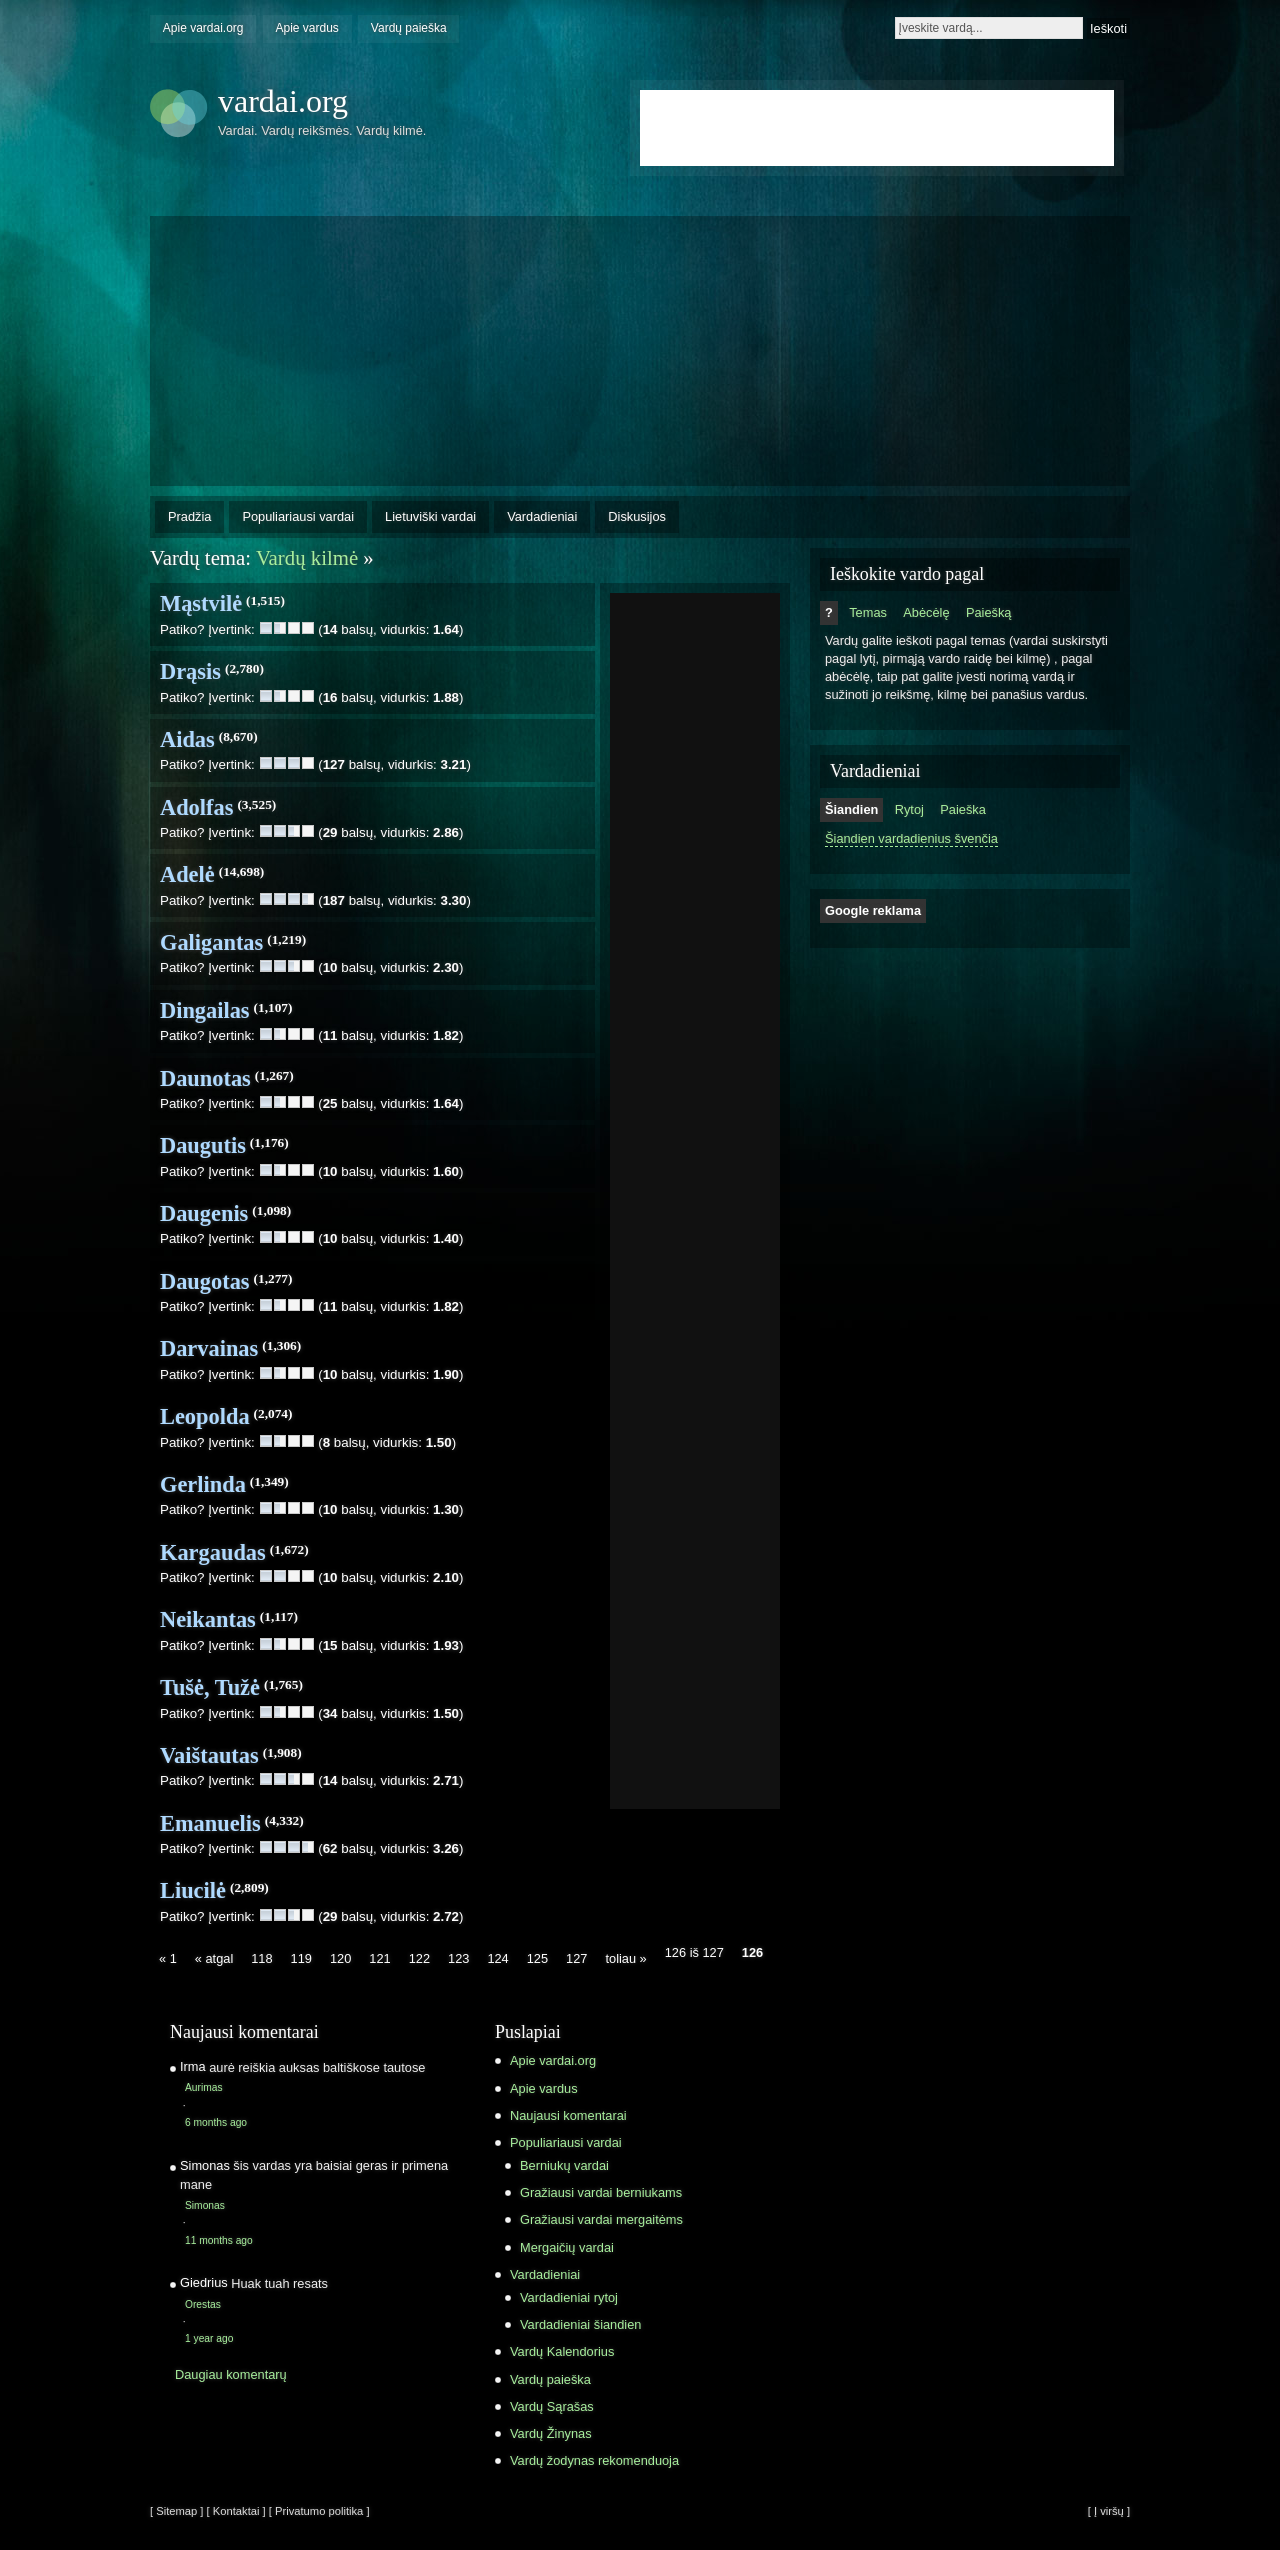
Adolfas (196, 807)
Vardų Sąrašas (552, 2406)
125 (537, 1958)
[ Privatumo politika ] (319, 2511)
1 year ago (209, 2338)
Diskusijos (637, 516)
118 (261, 1958)
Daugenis (204, 1213)
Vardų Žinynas (551, 2433)
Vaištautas (209, 1755)
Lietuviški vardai (430, 516)
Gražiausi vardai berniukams (601, 2192)
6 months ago (216, 2122)
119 (301, 1958)
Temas (868, 612)
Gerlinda (203, 1484)
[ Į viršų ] (1109, 2511)
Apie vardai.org (203, 28)
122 (419, 1958)
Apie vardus (307, 28)
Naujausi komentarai (568, 2115)
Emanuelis (210, 1823)
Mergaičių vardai (567, 2247)
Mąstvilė (201, 603)
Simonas (205, 2205)
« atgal (214, 1958)
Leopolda (205, 1416)
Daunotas (205, 1078)
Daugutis (203, 1145)
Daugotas (205, 1281)
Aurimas (204, 2087)
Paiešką (989, 612)
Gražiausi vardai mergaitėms (601, 2219)
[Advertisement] (695, 898)
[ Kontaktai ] (236, 2511)
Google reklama (873, 910)
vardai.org (283, 101)
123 (458, 1958)
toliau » (625, 1958)
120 (340, 1958)
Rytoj (909, 809)
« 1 (168, 1958)
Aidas (187, 739)
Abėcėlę (926, 612)
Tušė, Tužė (210, 1687)
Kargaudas (213, 1552)
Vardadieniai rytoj (569, 2297)
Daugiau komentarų (231, 2374)
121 (379, 1958)
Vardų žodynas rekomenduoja (594, 2460)
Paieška (963, 809)
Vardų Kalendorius (562, 2351)
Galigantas (211, 942)
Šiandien (851, 809)
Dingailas (205, 1010)
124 (497, 1958)
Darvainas (209, 1348)
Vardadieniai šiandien (580, 2324)
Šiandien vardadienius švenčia (911, 838)
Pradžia (189, 516)
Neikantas (208, 1619)
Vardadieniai (542, 516)
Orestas (203, 2304)
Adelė (187, 874)
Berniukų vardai (564, 2165)
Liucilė (193, 1890)
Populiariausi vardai (298, 516)
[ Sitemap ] (176, 2511)
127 (576, 1958)
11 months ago (219, 2240)
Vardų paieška (409, 28)
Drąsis (190, 671)
